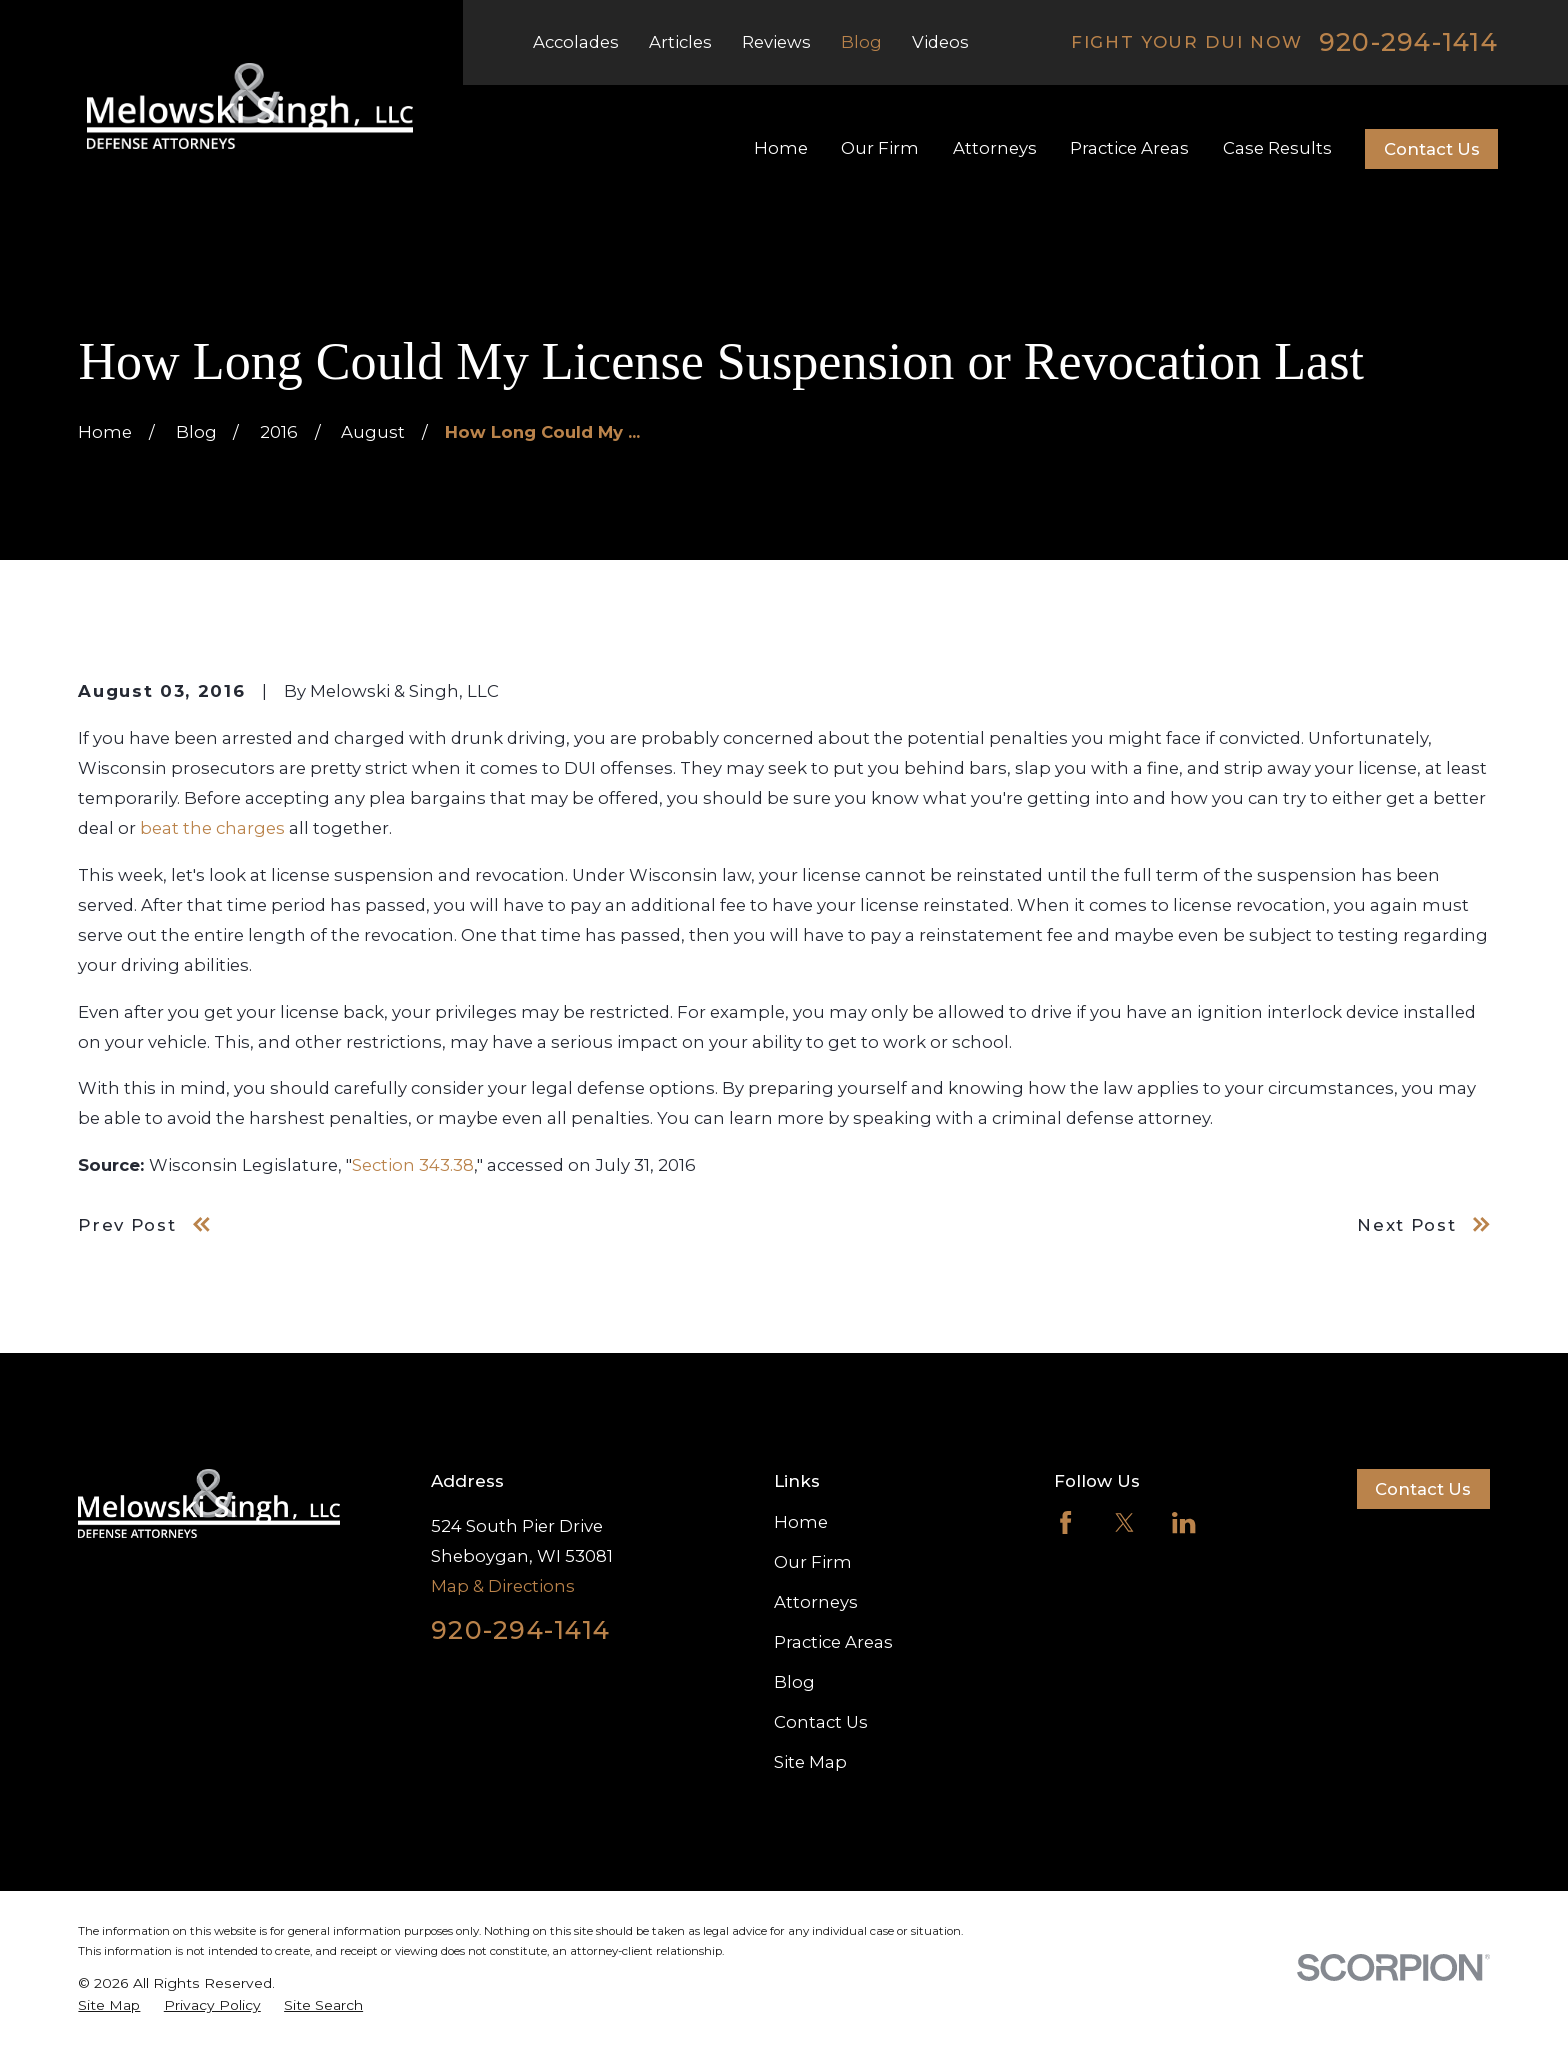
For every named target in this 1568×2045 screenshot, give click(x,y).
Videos (940, 42)
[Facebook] (1065, 1522)
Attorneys (816, 1602)
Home (801, 1522)
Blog (861, 42)
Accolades (576, 42)
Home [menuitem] (781, 148)
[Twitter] (1124, 1522)
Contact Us (1432, 149)
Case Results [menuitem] (1277, 148)
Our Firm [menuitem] (880, 148)
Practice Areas (833, 1642)
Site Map (810, 1762)
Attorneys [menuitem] (995, 148)
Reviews (776, 42)
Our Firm (813, 1562)
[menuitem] (109, 2005)
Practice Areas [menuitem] (1129, 148)
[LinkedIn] (1183, 1522)
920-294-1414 (1408, 42)
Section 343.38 (413, 1165)
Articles (680, 42)
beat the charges (212, 828)
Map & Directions (503, 1586)
